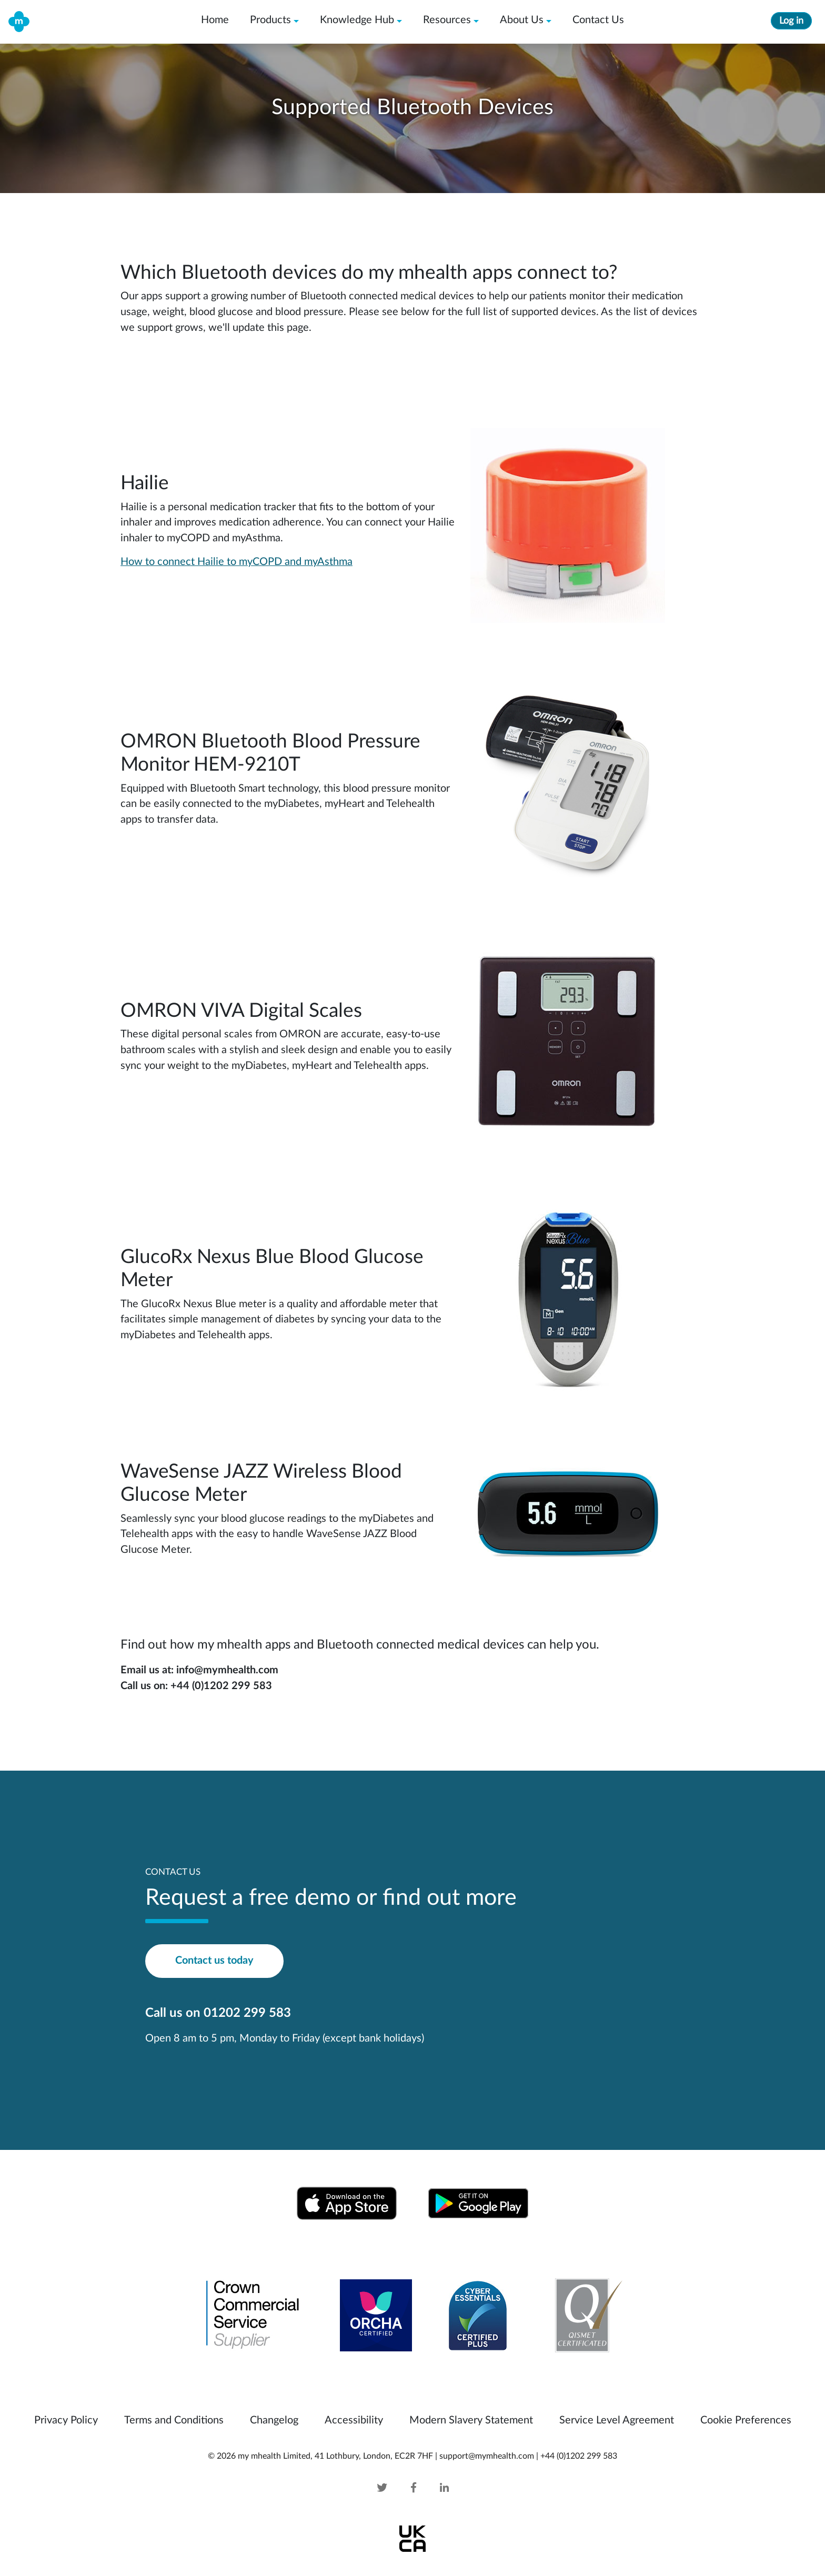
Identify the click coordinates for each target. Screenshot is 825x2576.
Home (215, 20)
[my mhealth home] (18, 21)
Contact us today (214, 1960)
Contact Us (598, 20)
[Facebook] (413, 2488)
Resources (447, 20)
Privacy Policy (66, 2420)
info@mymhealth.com (227, 1670)
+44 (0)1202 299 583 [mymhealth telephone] (578, 2456)
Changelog (274, 2420)
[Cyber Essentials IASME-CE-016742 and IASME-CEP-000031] (478, 2315)
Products (270, 20)
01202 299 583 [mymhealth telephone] (247, 2013)
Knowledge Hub (357, 20)
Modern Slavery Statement (471, 2420)
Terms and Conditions (174, 2420)
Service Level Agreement (616, 2420)
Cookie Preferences (745, 2420)
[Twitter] (392, 2488)
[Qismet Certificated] (583, 2315)
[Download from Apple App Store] (347, 2202)
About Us (522, 20)
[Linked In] (434, 2488)
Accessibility (354, 2420)
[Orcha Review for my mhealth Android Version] (376, 2315)
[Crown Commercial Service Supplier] (253, 2315)
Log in (791, 20)
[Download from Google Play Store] (478, 2202)
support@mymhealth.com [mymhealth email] (486, 2456)
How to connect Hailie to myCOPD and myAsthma (236, 562)
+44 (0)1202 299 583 (221, 1686)
